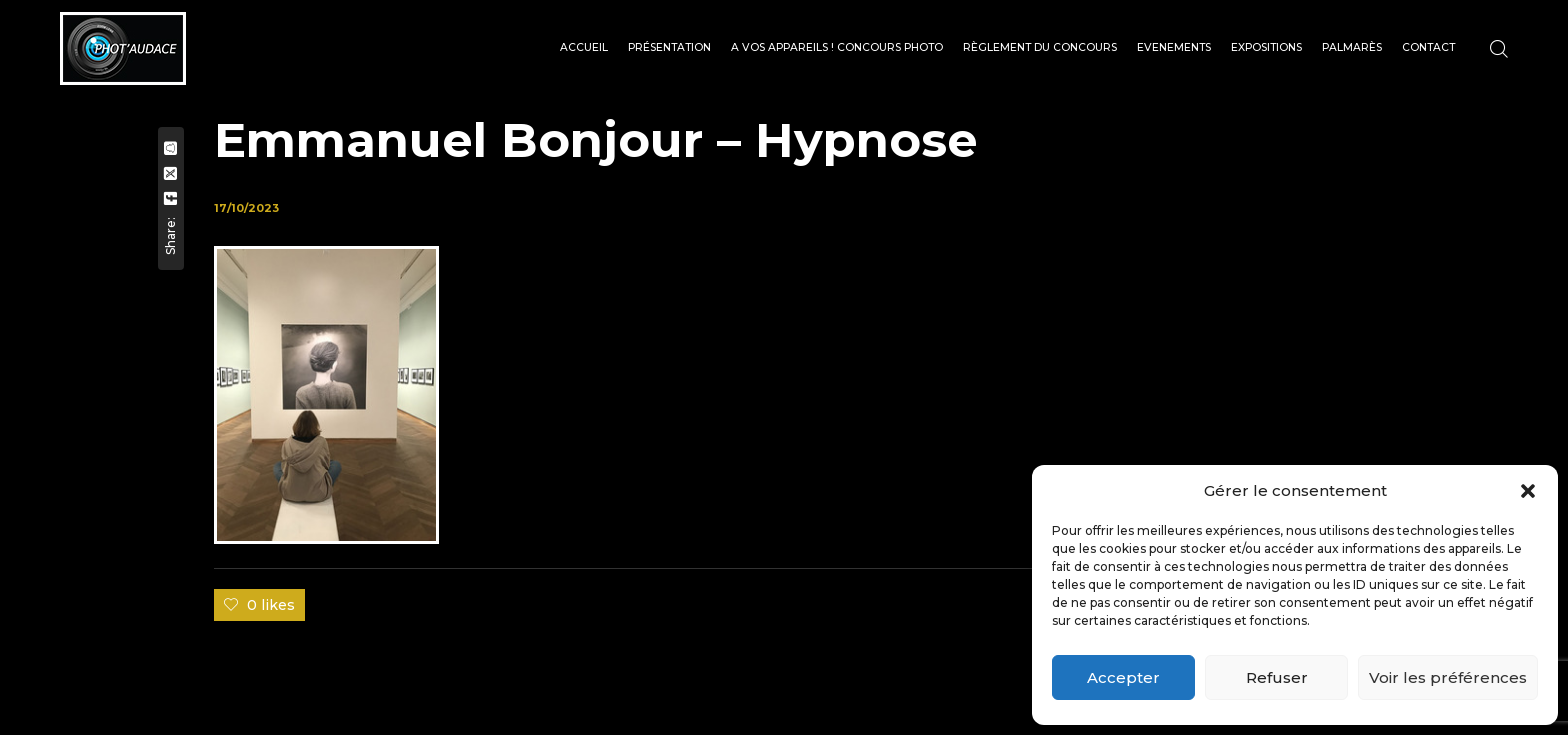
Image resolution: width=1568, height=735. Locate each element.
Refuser (1277, 677)
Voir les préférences (1448, 677)
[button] (1528, 491)
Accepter (1123, 677)
